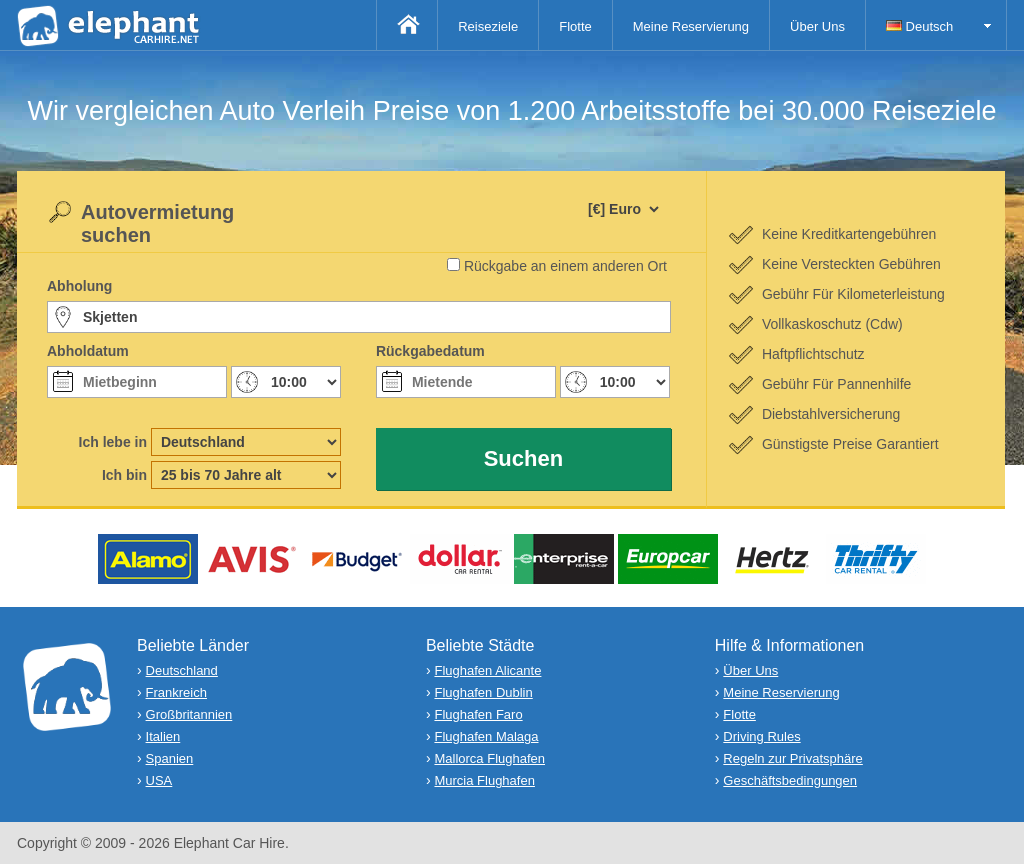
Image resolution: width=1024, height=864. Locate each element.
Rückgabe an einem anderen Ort (565, 266)
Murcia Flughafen (484, 780)
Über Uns (817, 26)
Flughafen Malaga (486, 736)
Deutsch (919, 26)
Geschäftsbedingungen (790, 780)
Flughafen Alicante (487, 670)
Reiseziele (488, 26)
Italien (163, 736)
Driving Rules (761, 736)
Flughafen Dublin (483, 692)
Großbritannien (189, 714)
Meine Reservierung (691, 26)
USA (159, 780)
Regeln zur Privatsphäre (792, 758)
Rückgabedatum (430, 351)
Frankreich (176, 692)
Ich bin (124, 475)
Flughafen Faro (478, 714)
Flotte (575, 26)
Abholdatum (88, 351)
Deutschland (182, 670)
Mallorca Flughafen (489, 758)
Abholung (79, 286)
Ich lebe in (113, 442)
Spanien (170, 758)
